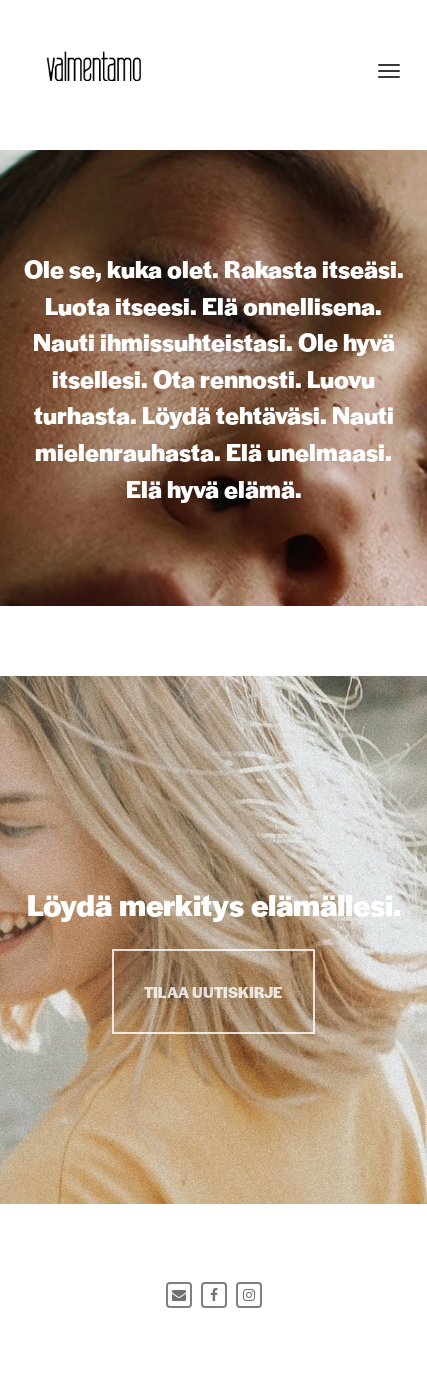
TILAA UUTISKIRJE (213, 991)
